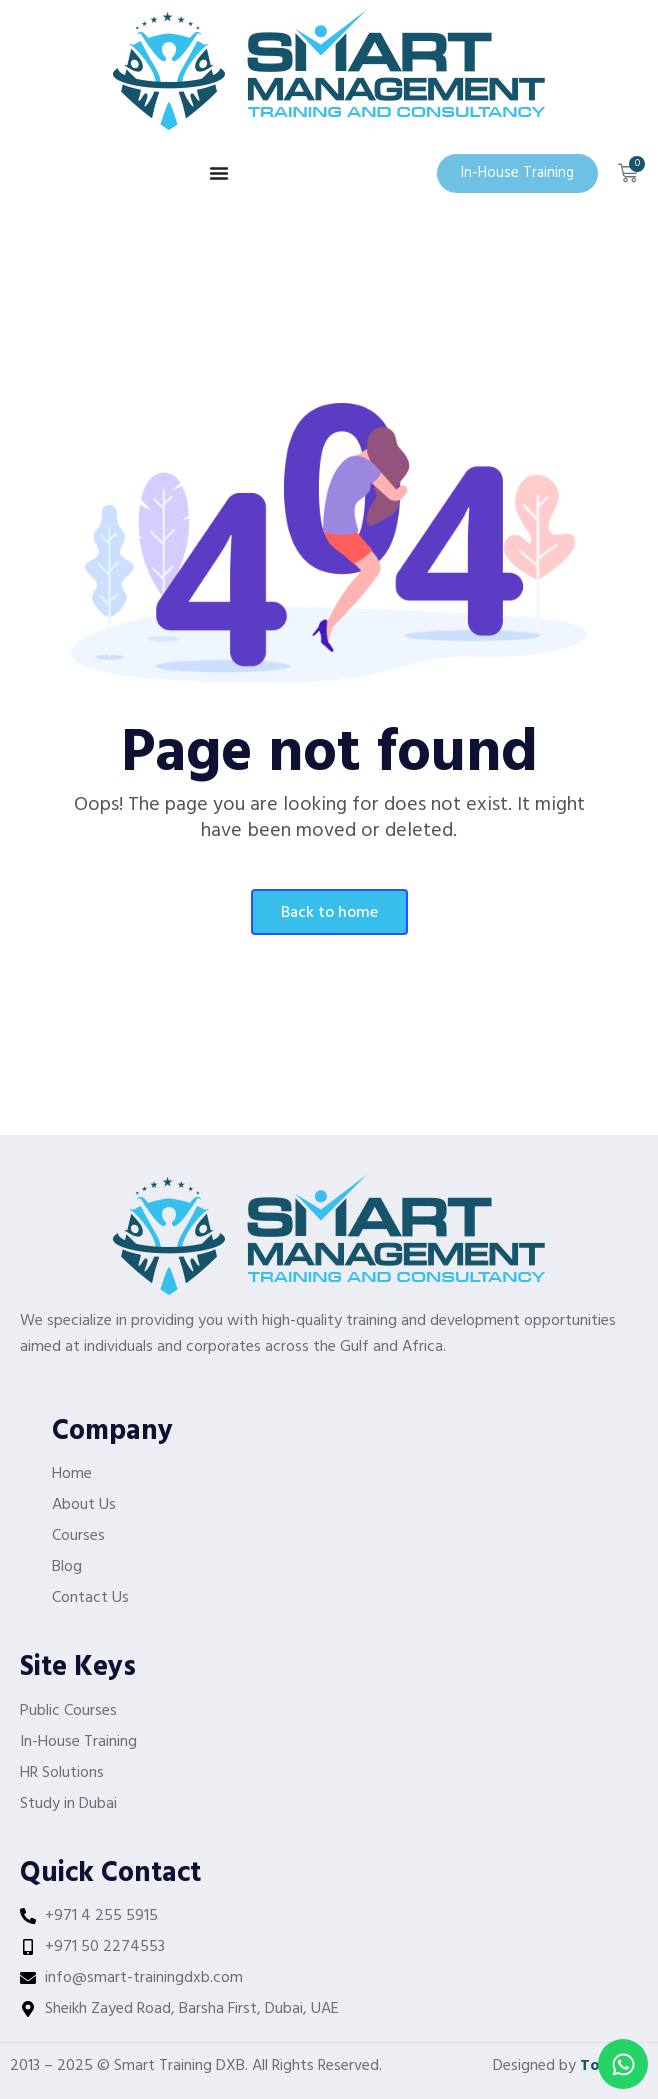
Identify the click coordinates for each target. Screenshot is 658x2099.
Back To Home (329, 913)
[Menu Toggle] (219, 173)
